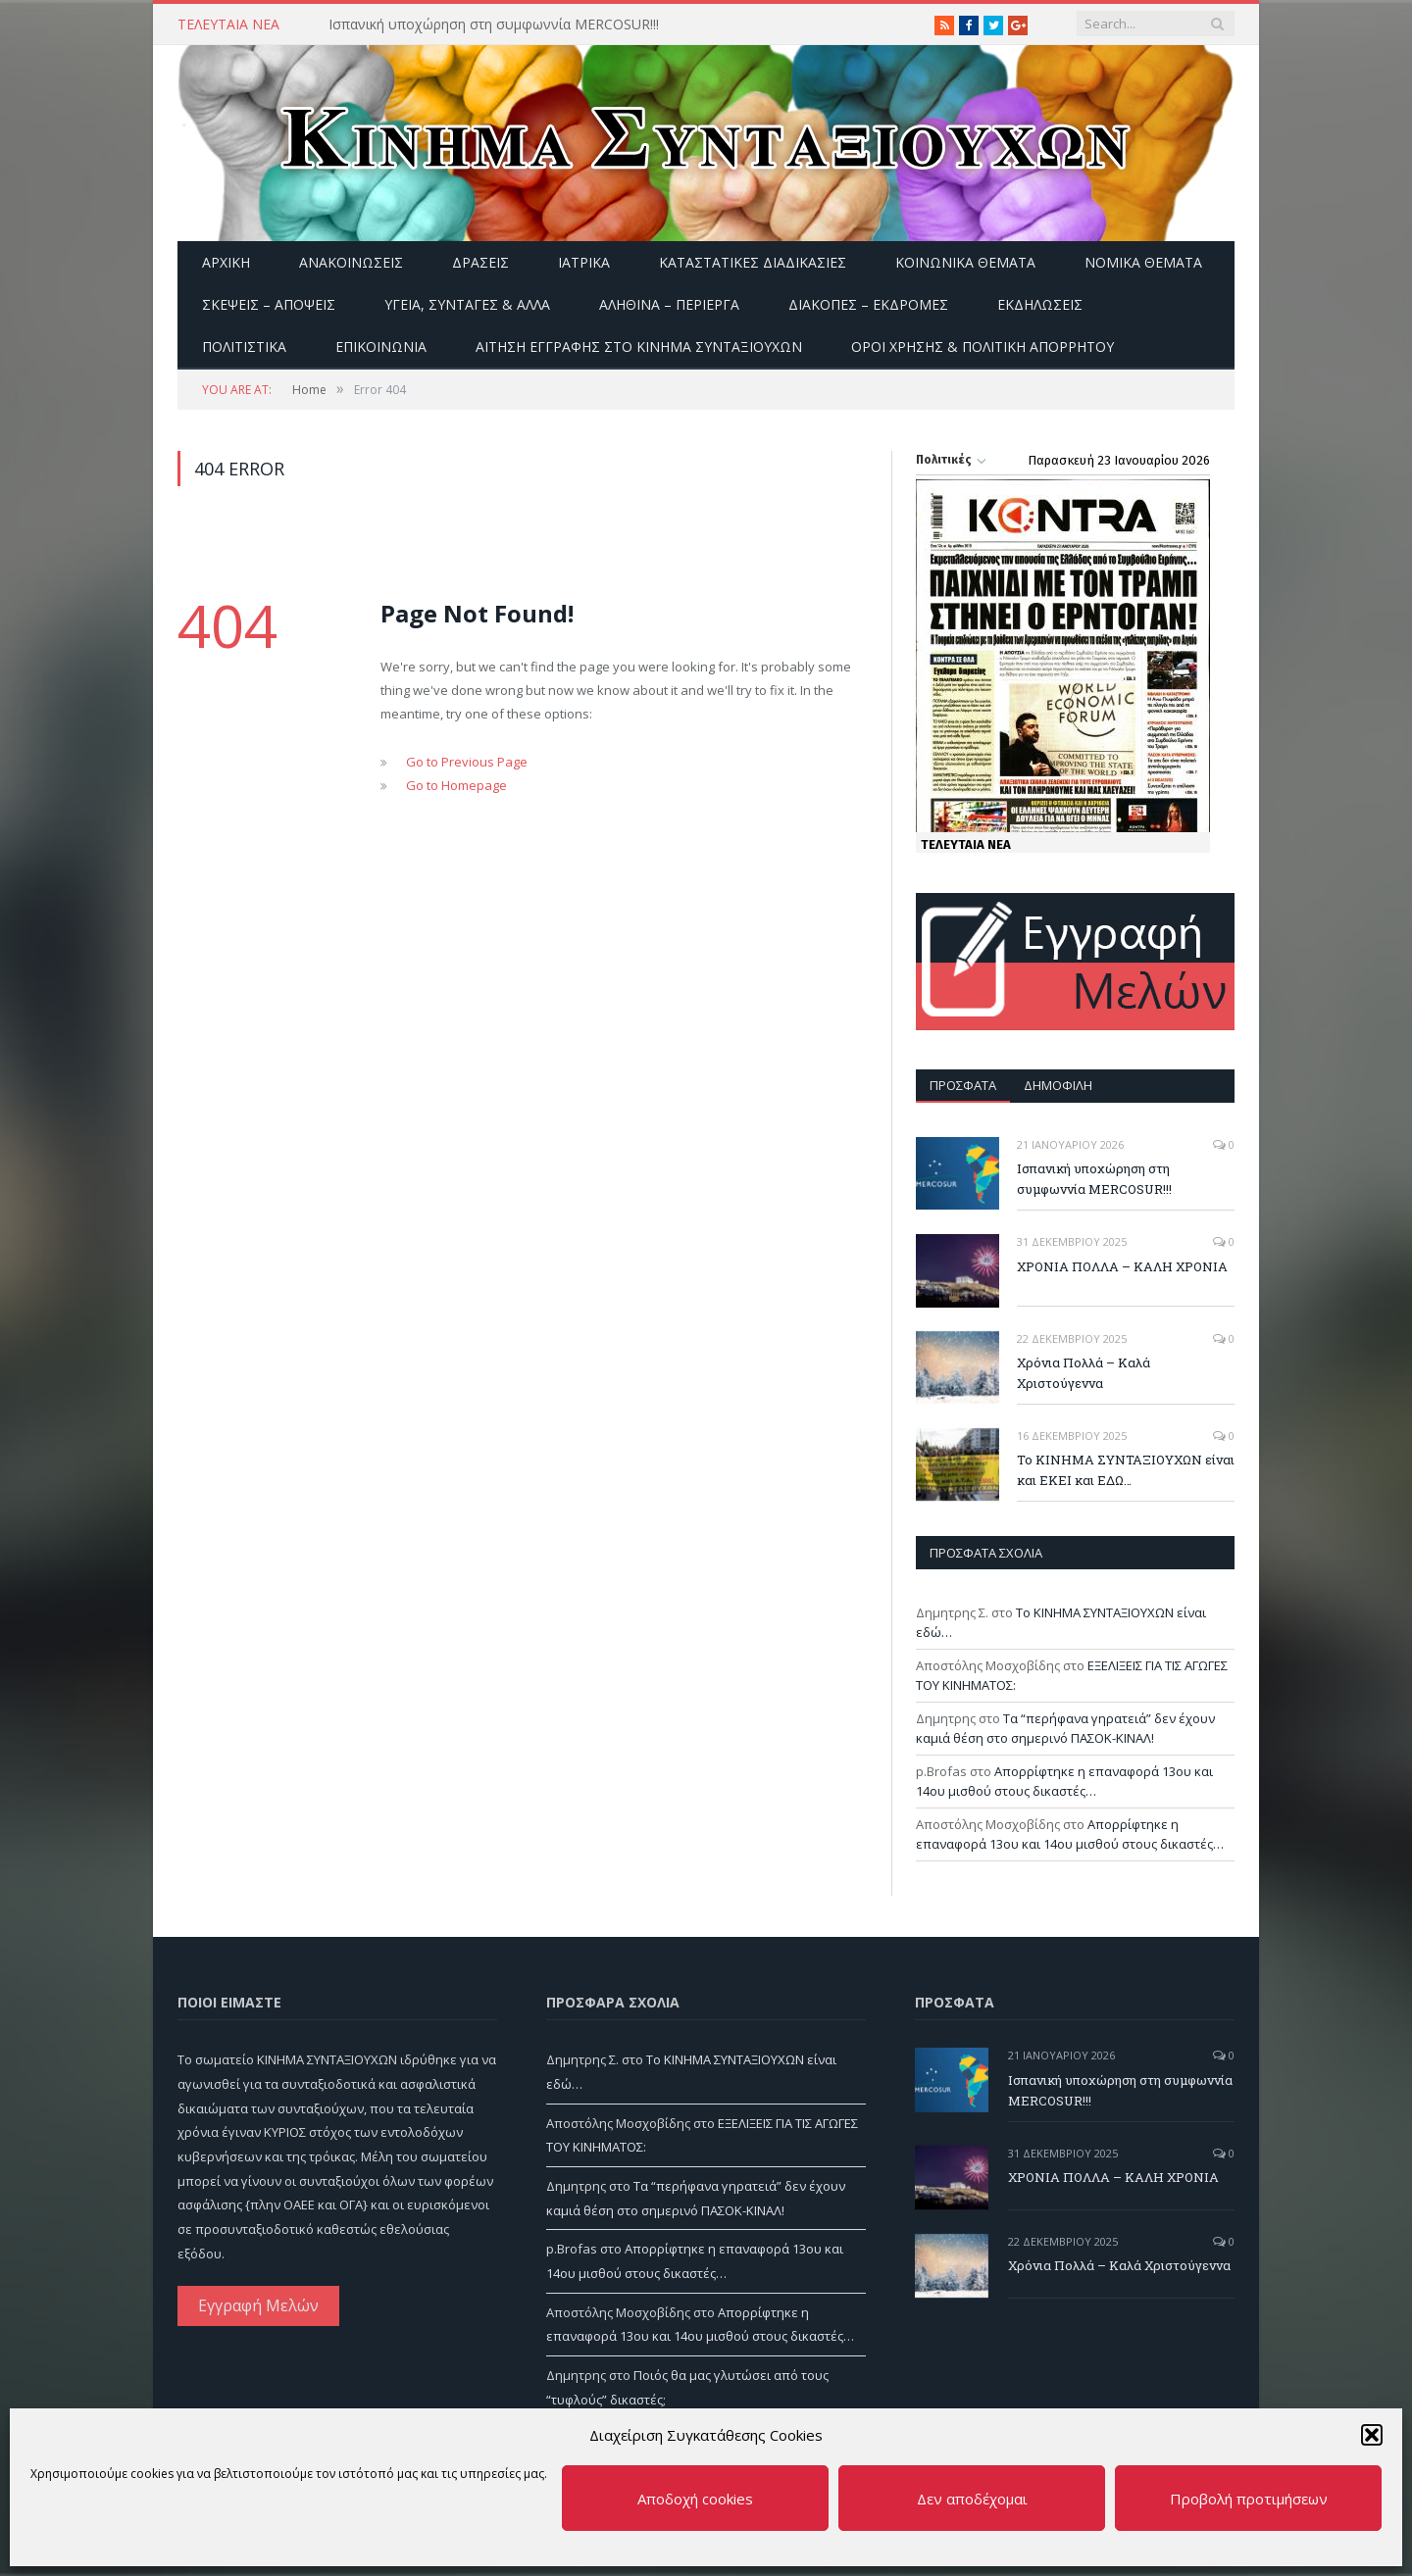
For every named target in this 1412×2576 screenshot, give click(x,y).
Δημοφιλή (1058, 1085)
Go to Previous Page (467, 761)
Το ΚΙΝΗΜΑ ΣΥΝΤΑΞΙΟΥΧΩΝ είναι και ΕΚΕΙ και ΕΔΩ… (1126, 1470)
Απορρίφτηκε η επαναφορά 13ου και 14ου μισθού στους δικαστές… (1064, 1781)
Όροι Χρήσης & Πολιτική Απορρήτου (982, 346)
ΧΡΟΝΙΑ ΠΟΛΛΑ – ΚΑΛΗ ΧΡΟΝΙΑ (1122, 1266)
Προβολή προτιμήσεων (1249, 2498)
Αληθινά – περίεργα (669, 304)
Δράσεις (480, 262)
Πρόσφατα (963, 1085)
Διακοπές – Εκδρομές (868, 304)
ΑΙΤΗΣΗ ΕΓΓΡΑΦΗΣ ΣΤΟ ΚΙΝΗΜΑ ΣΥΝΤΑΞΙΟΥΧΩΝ (639, 346)
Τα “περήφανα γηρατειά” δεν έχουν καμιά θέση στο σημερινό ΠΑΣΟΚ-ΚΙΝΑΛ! (1065, 1728)
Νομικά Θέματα (1143, 262)
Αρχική (226, 262)
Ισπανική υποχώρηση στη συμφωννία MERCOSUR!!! (493, 24)
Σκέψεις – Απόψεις (268, 304)
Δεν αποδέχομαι (972, 2498)
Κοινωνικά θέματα (965, 262)
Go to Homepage (456, 785)
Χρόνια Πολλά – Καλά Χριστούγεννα (1083, 1373)
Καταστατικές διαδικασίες (752, 262)
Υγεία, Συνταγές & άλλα (467, 304)
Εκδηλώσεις (1040, 304)
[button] (1372, 2435)
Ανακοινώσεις (351, 262)
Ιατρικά (584, 262)
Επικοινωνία (381, 346)
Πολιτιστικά (244, 346)
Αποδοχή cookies (695, 2498)
